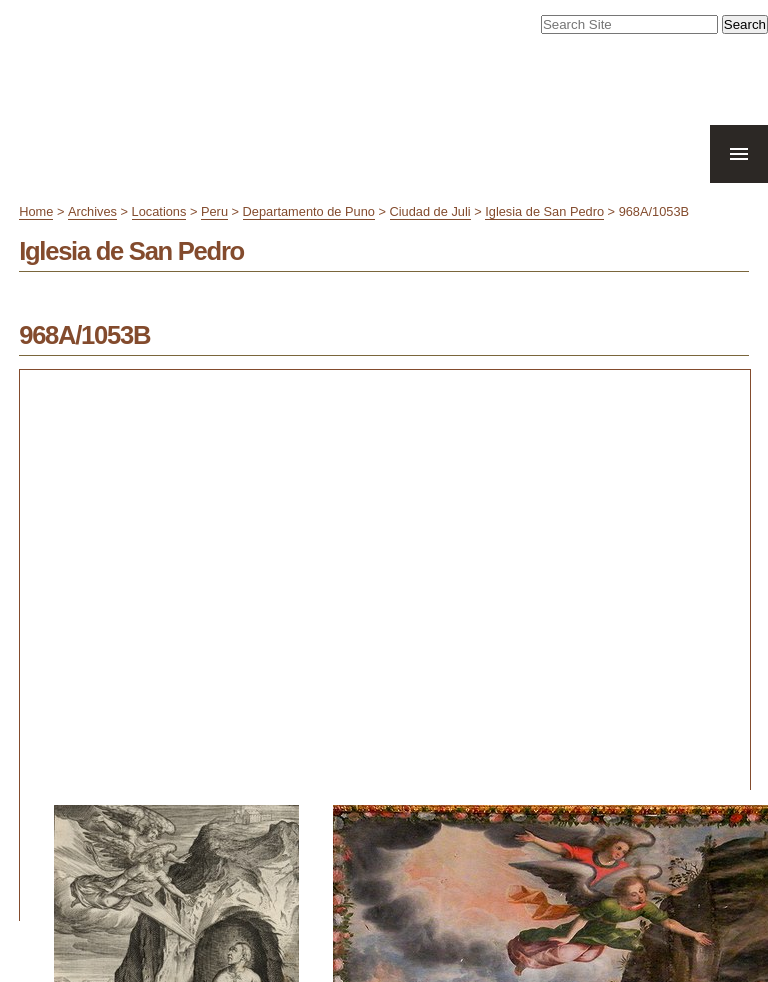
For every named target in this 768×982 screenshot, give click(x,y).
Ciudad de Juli (430, 211)
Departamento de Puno (309, 211)
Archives (92, 211)
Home (36, 211)
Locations (159, 211)
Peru (214, 211)
